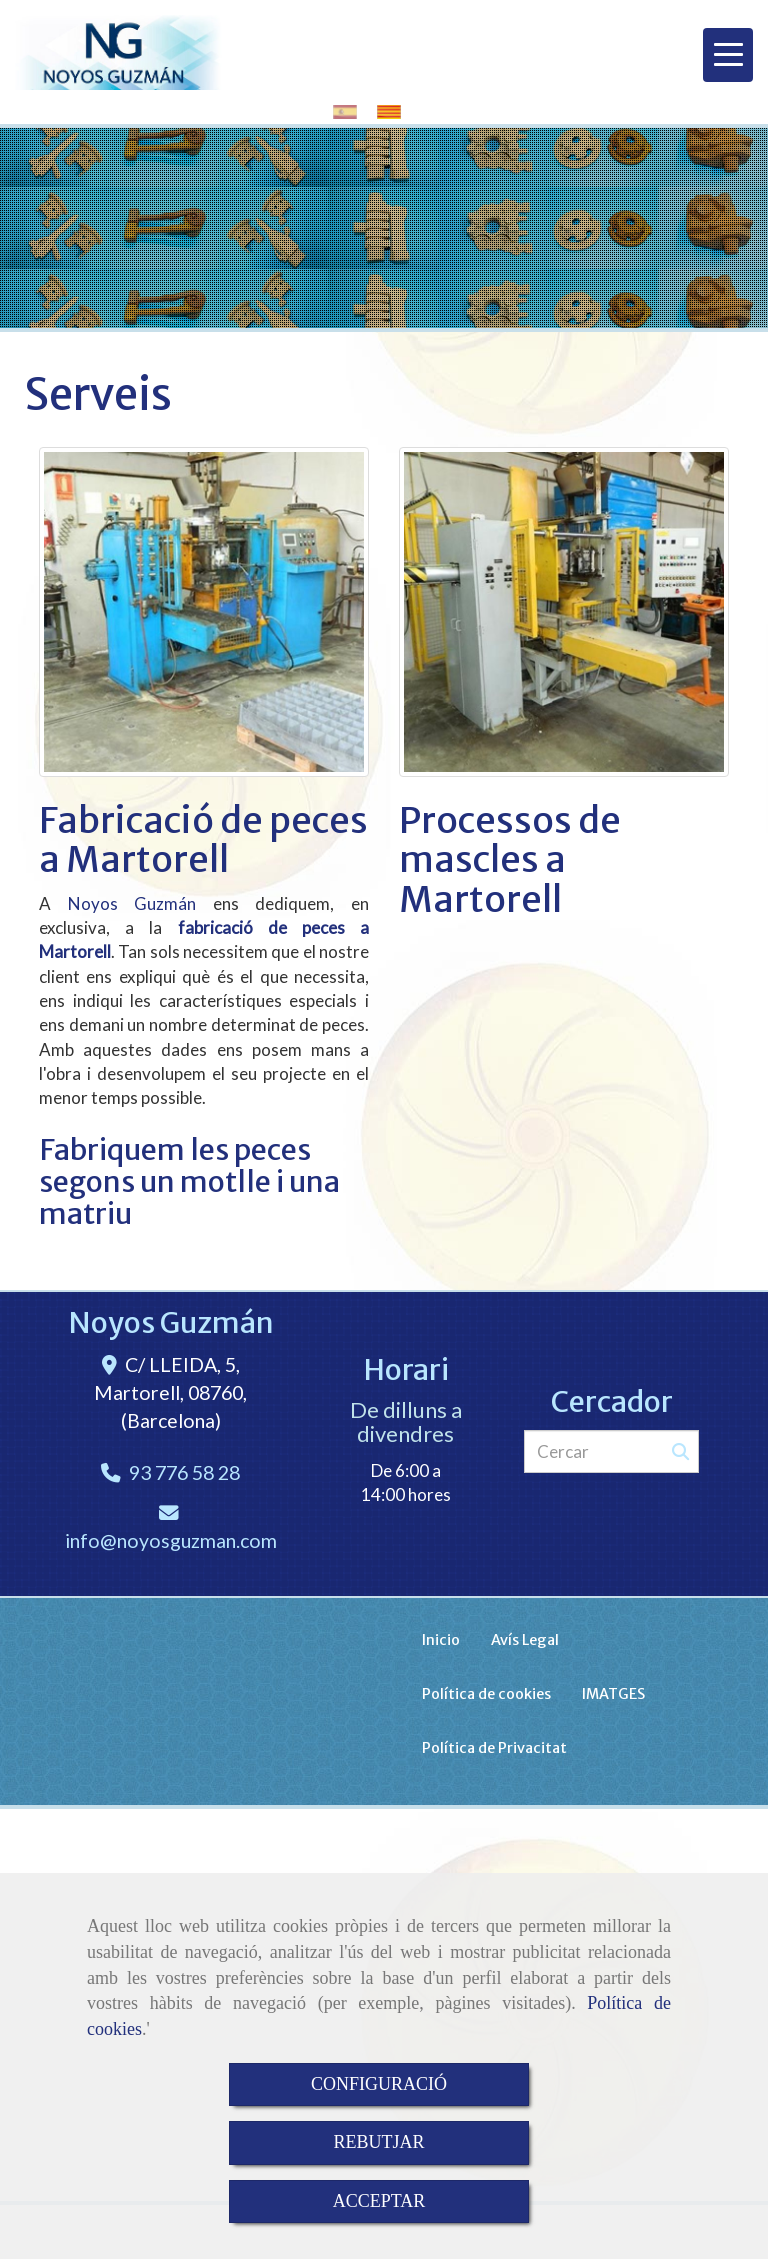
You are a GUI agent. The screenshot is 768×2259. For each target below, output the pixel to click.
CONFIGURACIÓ (379, 2084)
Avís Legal (525, 1640)
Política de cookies (486, 1694)
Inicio (441, 1640)
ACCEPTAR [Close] (379, 2201)
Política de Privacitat (494, 1748)
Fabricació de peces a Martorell (203, 840)
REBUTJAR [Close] (378, 2142)
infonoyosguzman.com (171, 1540)
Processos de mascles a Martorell (510, 860)
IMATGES (613, 1694)
